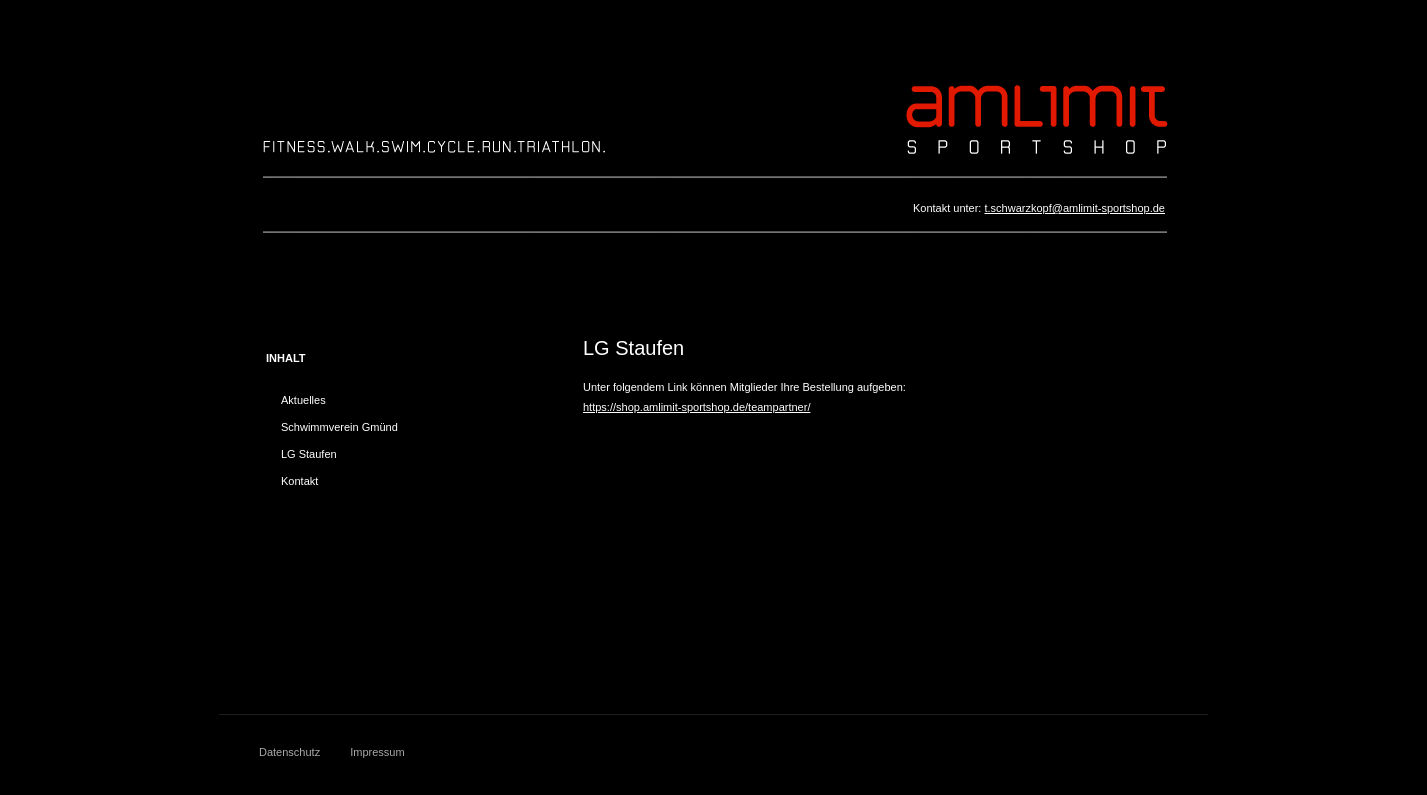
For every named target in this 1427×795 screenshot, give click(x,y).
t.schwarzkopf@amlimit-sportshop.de (1074, 208)
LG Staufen (309, 454)
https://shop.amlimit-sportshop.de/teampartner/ (696, 407)
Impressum (377, 752)
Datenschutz (289, 752)
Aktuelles (303, 400)
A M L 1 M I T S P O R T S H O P (1036, 117)
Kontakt (299, 481)
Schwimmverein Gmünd (339, 427)
